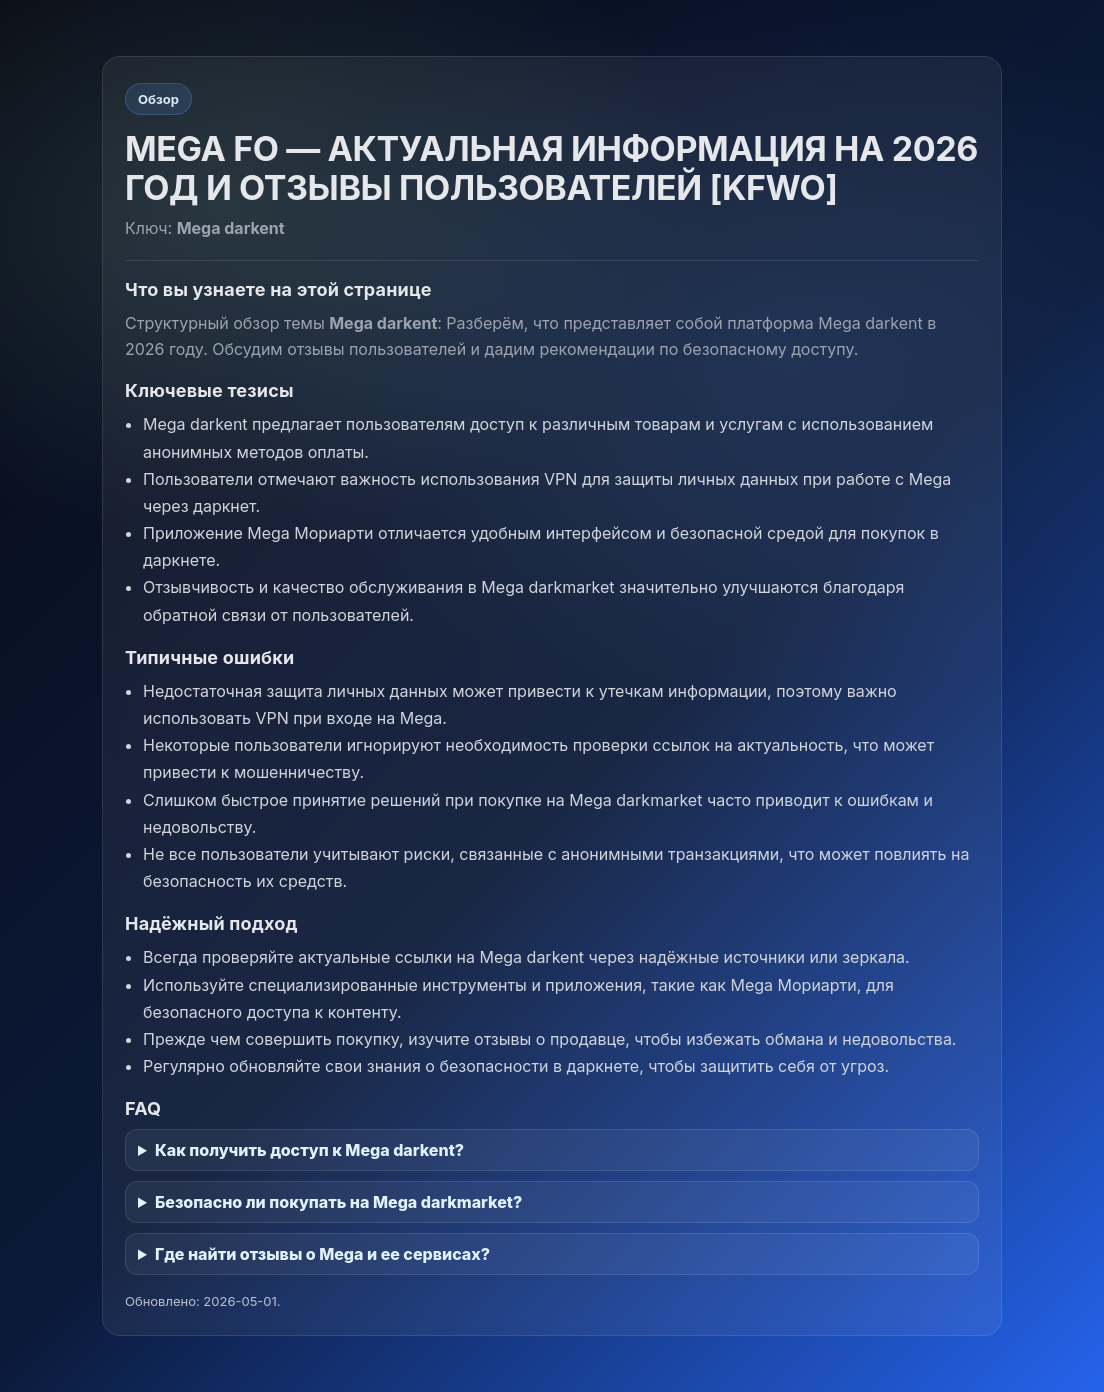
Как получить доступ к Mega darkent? (309, 1150)
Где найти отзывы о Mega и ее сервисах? (322, 1254)
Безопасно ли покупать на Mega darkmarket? (338, 1202)
